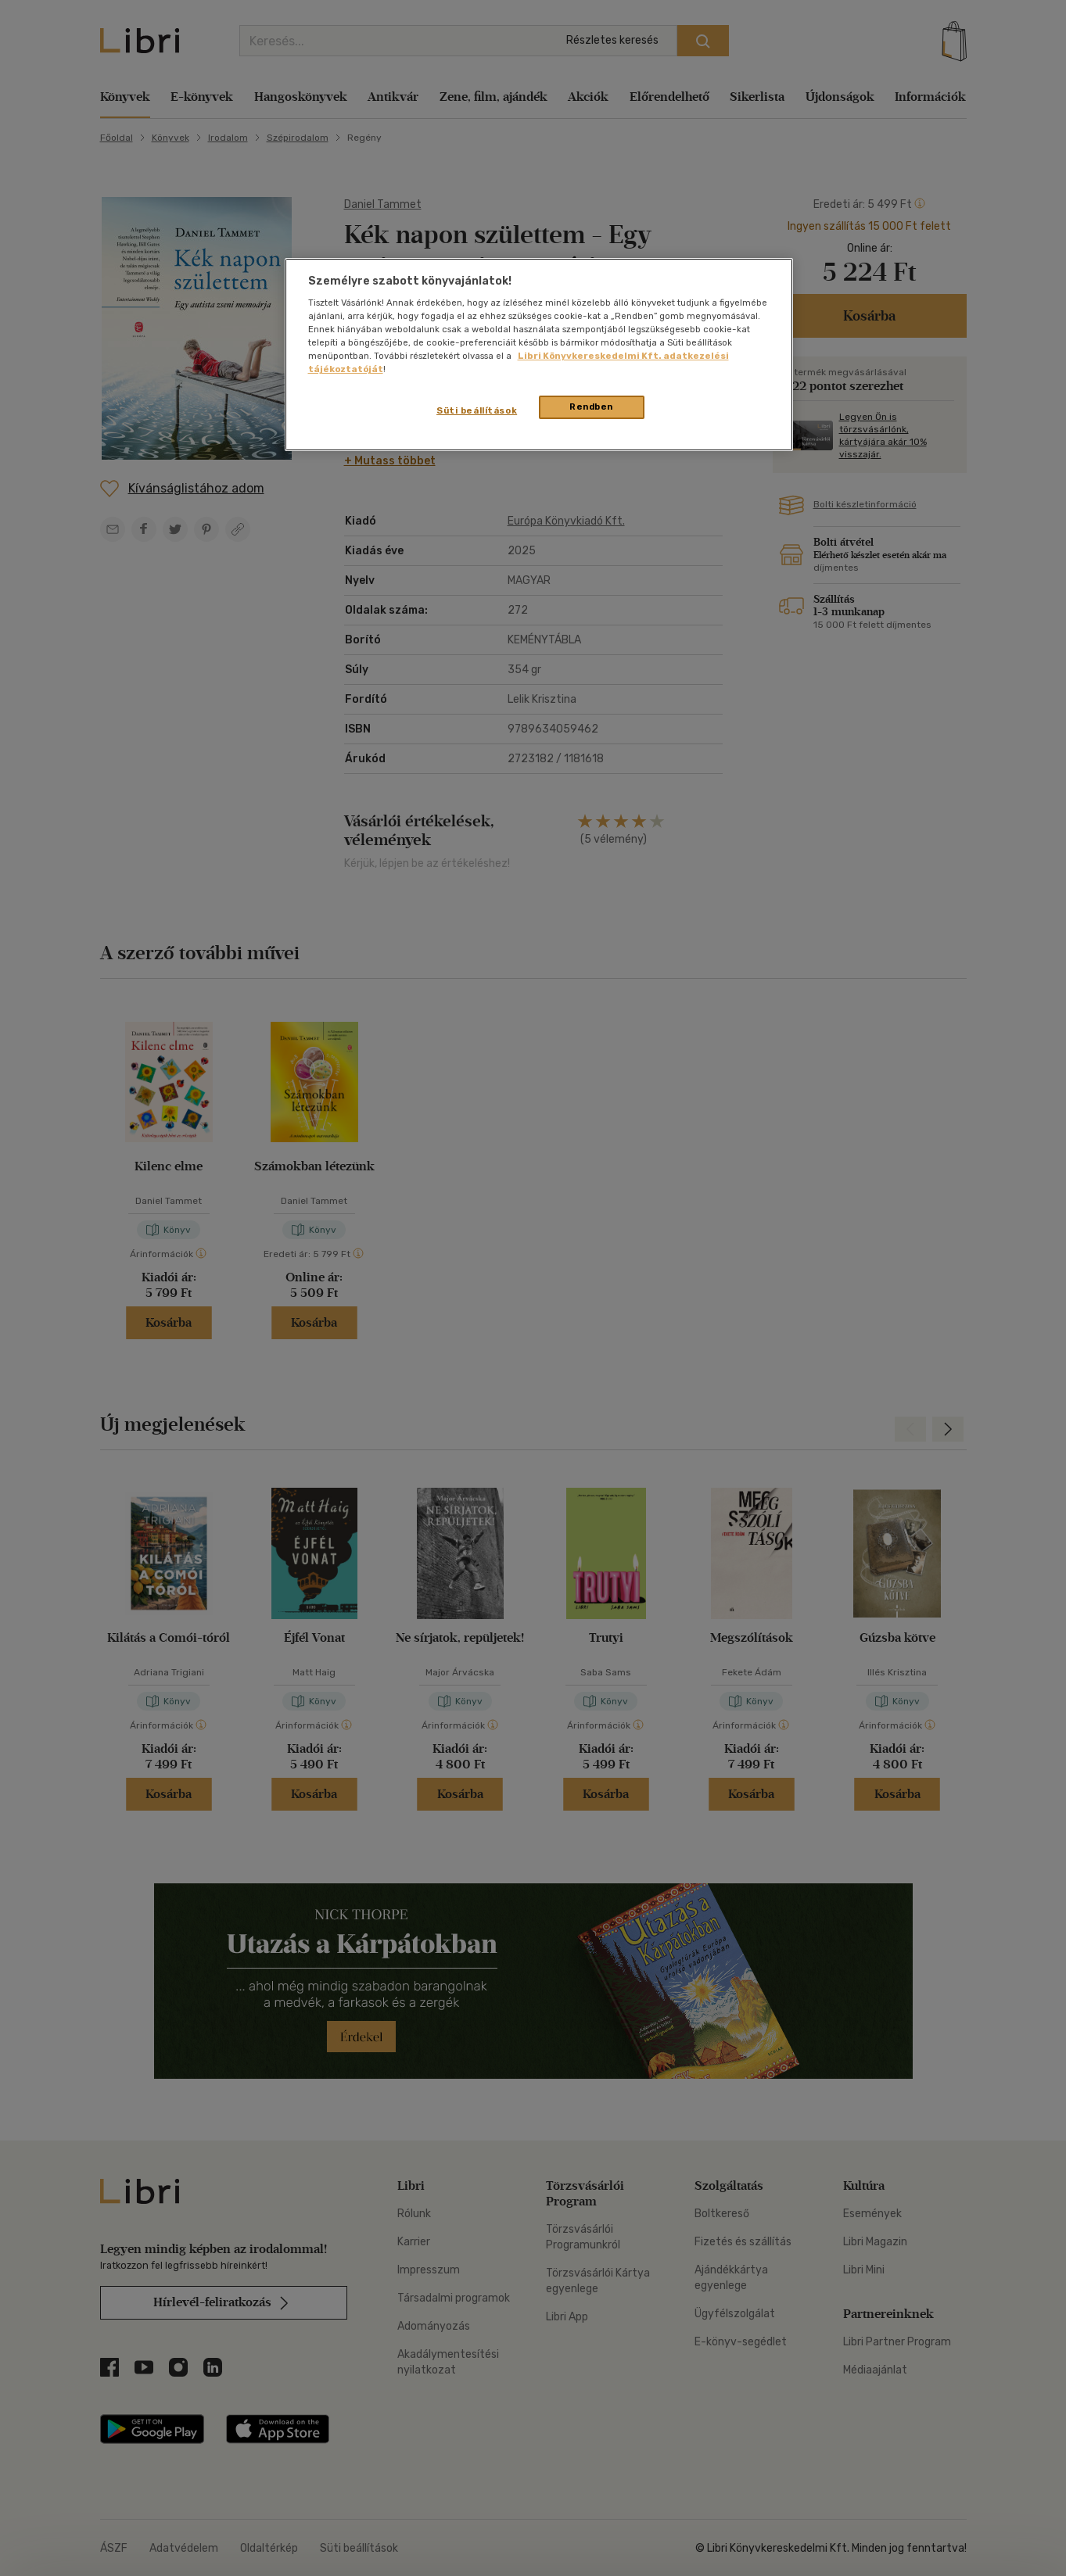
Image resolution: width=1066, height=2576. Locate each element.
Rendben (591, 406)
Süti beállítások (476, 410)
